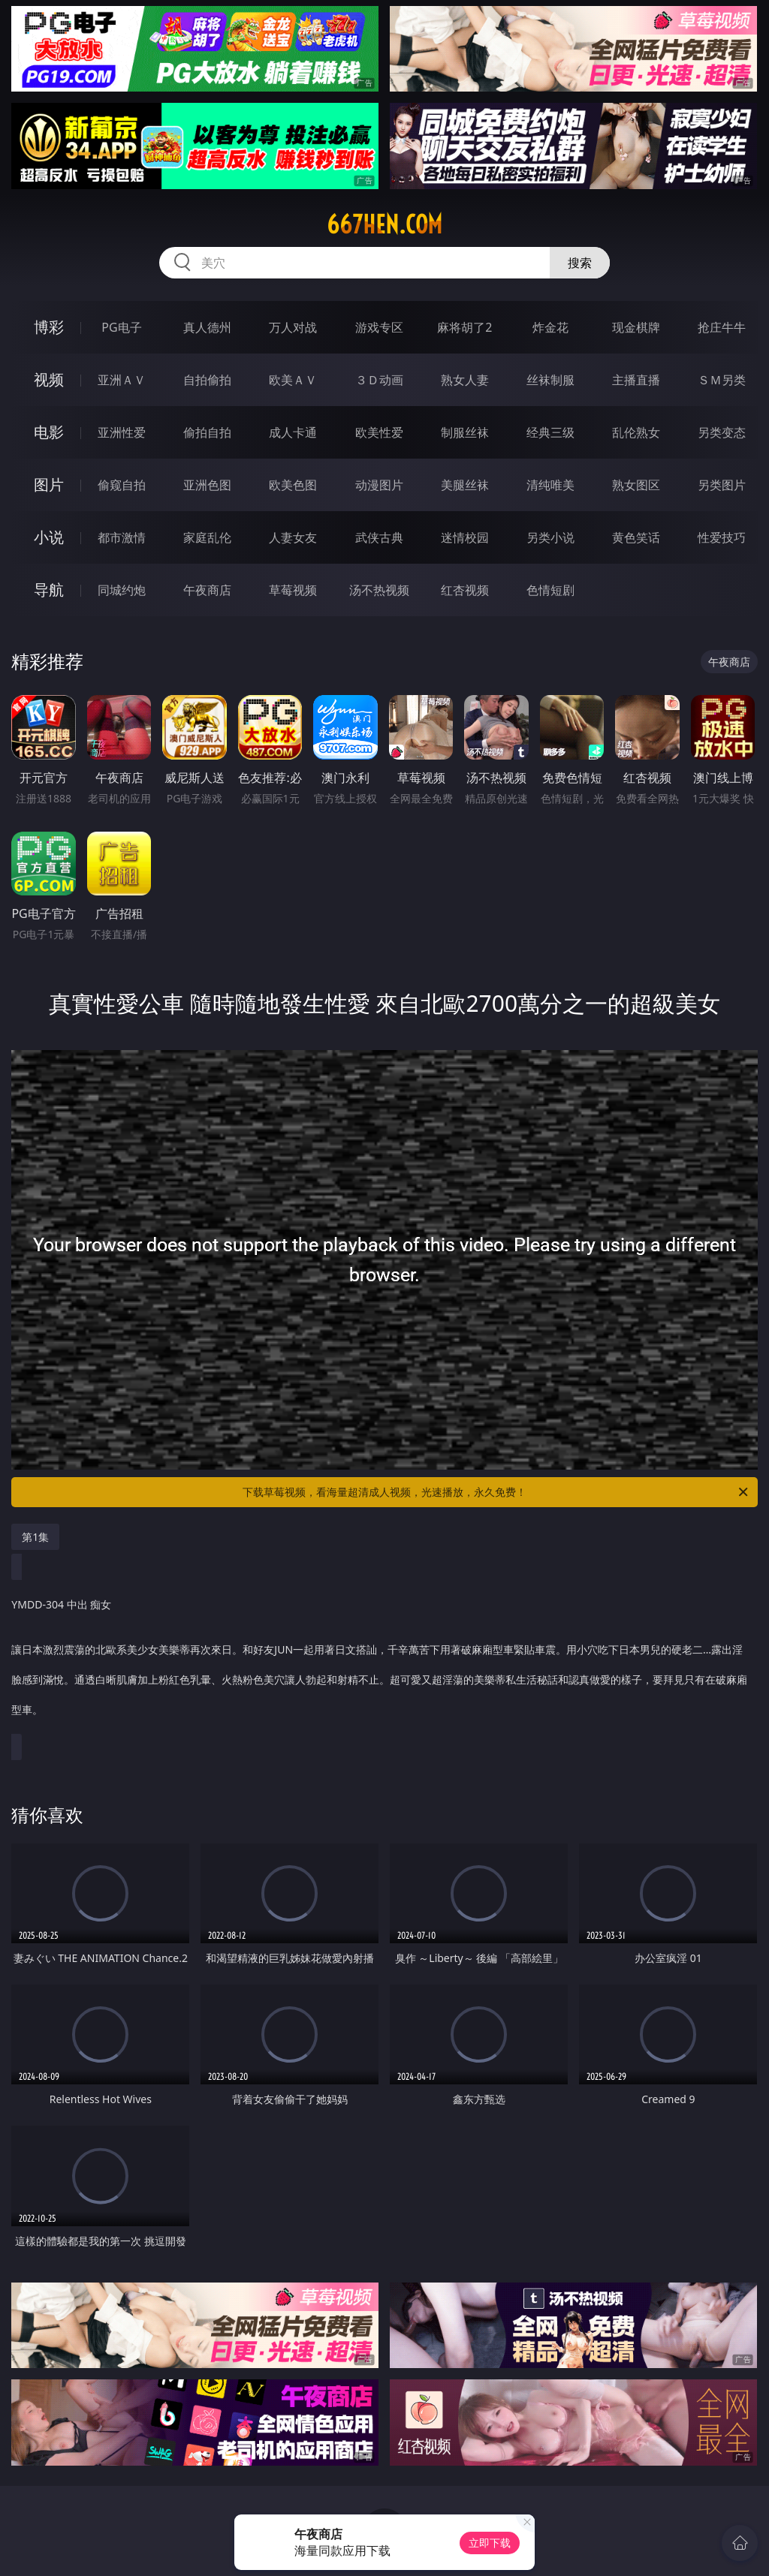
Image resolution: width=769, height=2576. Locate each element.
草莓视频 (293, 590)
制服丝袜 (465, 432)
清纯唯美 (550, 485)
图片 (49, 484)
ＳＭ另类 (722, 380)
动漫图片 (379, 485)
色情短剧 (550, 590)
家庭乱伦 (207, 537)
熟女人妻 (465, 380)
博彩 (49, 327)
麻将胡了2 (464, 327)
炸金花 (550, 327)
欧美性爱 (379, 432)
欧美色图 (293, 485)
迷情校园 (465, 537)
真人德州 (207, 327)
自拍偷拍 (207, 380)
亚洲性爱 (122, 432)
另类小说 (550, 537)
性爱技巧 (722, 537)
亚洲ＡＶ (122, 380)
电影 (49, 432)
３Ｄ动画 (379, 380)
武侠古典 (379, 537)
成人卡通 (293, 432)
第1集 (35, 1537)
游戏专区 (379, 327)
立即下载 (490, 2542)
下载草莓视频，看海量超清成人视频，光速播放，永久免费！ (496, 1492)
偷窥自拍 (122, 485)
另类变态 (722, 432)
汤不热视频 (379, 590)
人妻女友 (293, 537)
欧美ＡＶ (293, 380)
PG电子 (121, 327)
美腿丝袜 (465, 485)
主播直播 (636, 380)
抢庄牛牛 (722, 327)
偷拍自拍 (207, 432)
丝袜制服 (550, 380)
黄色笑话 (636, 537)
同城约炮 (122, 590)
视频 (49, 379)
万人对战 (293, 327)
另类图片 (722, 485)
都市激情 (122, 537)
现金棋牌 (636, 327)
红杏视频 (465, 590)
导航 (49, 589)
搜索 (580, 262)
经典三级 (550, 432)
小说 (49, 537)
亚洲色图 (207, 485)
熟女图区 (636, 485)
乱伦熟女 (636, 432)
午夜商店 (207, 590)
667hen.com (384, 224)
